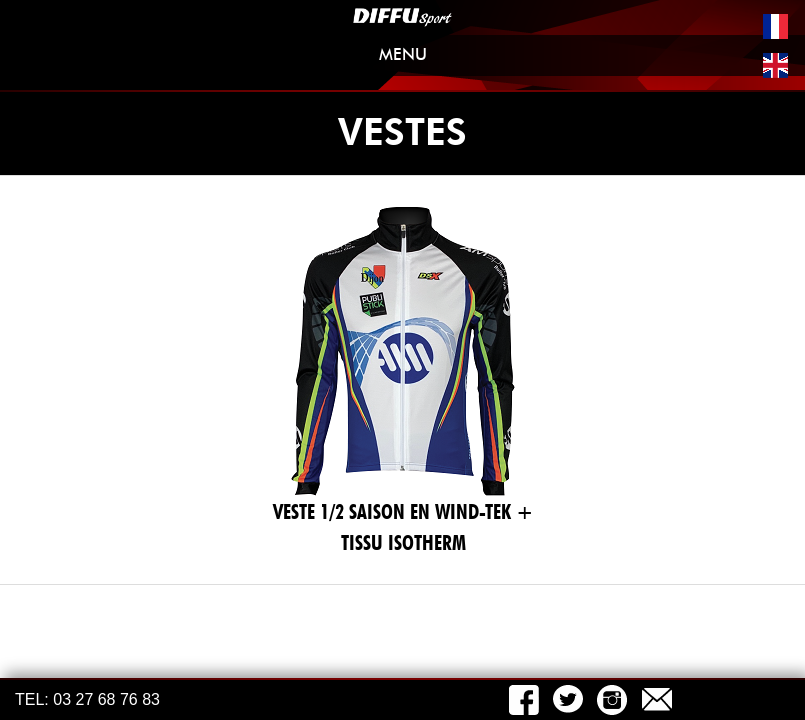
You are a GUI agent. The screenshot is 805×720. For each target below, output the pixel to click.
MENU (580, 58)
